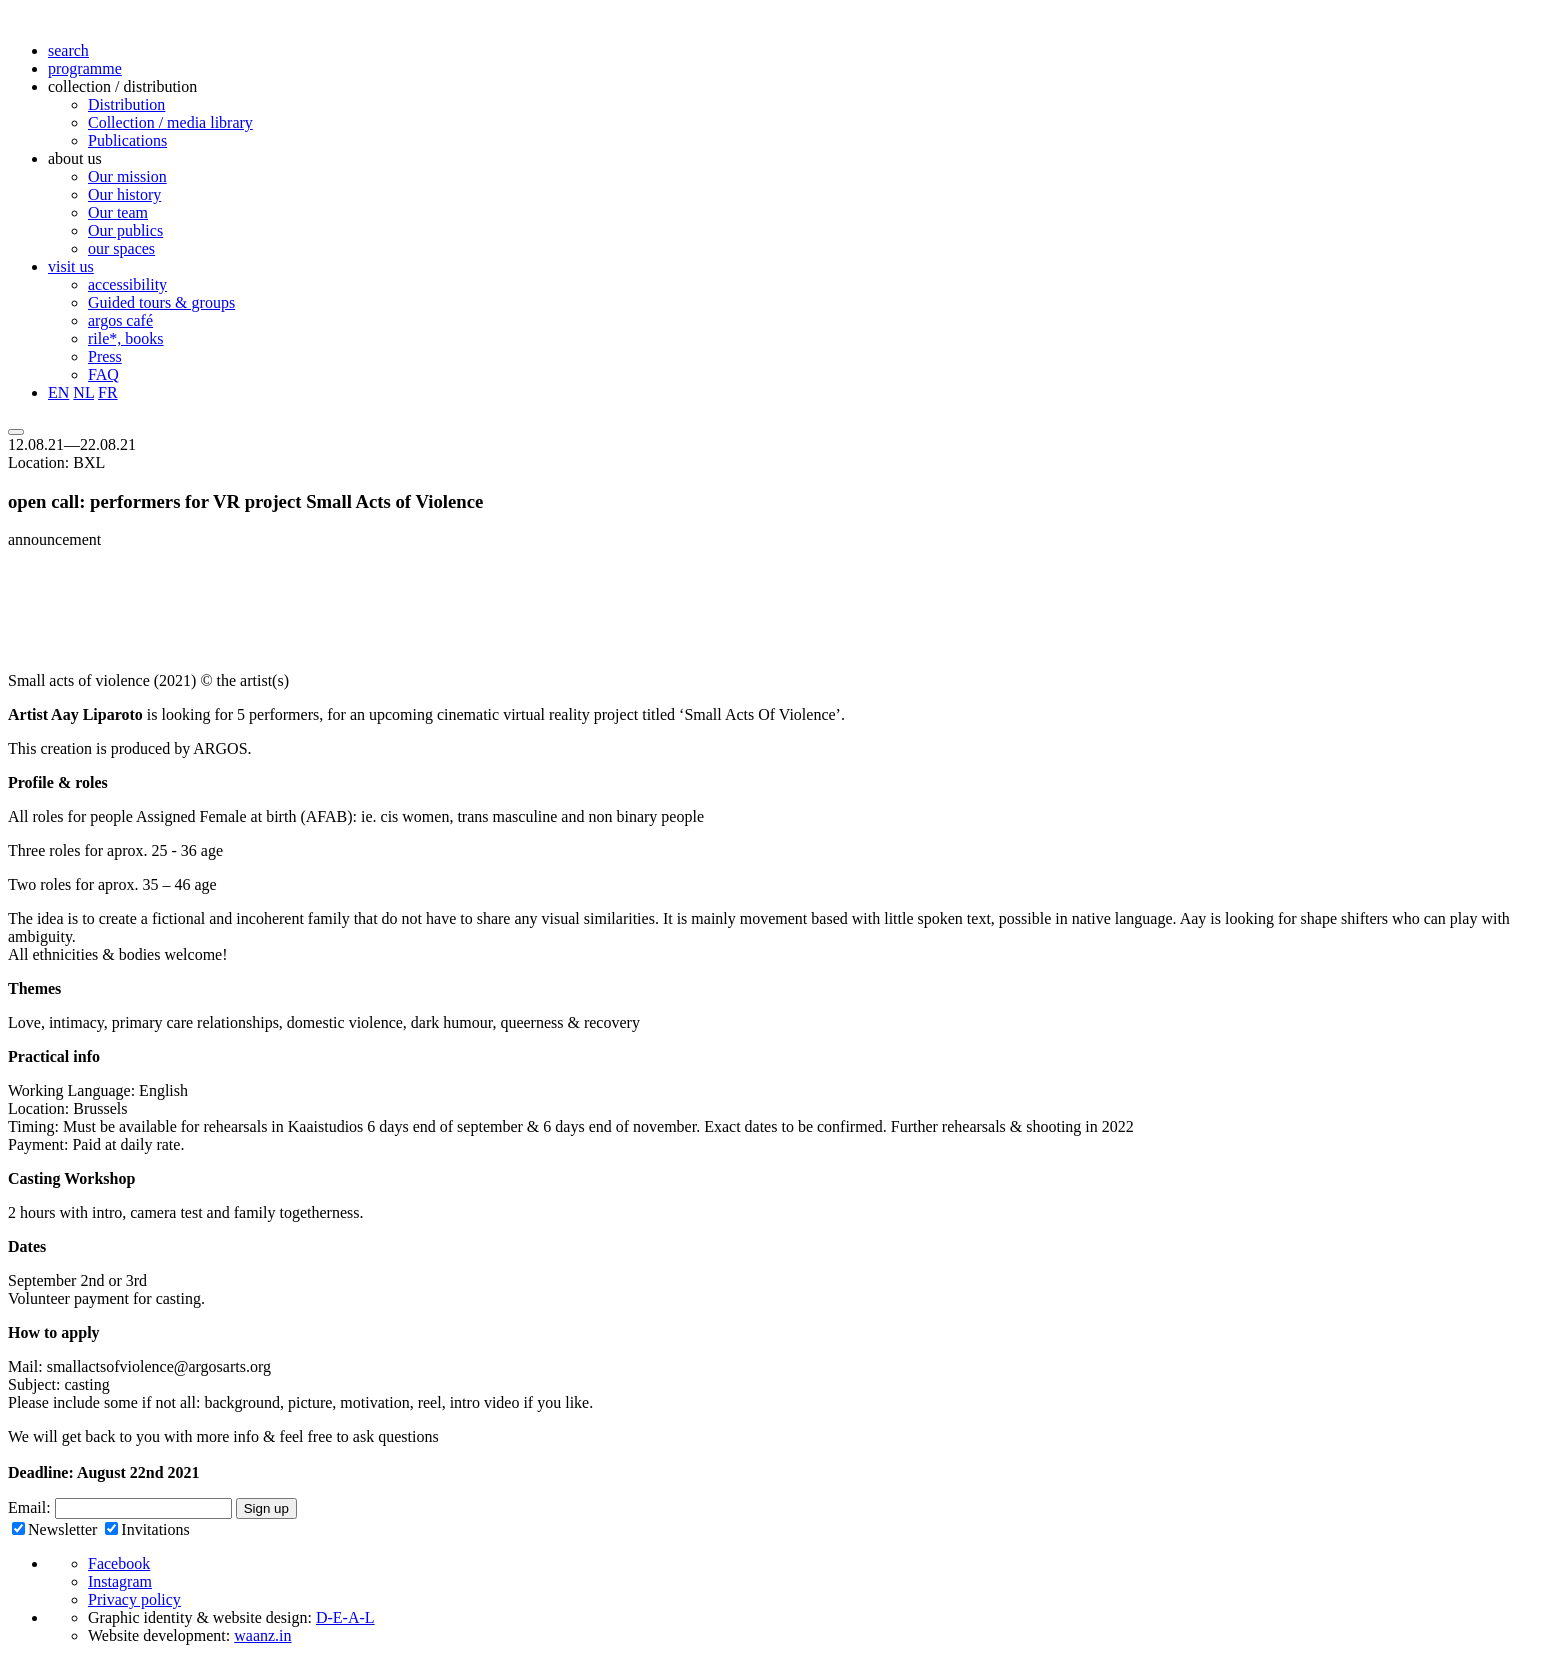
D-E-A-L (345, 1617)
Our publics (125, 230)
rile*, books (126, 338)
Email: (31, 1507)
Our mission (127, 176)
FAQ (103, 374)
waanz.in (262, 1635)
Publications (127, 140)
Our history (124, 194)
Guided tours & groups (161, 302)
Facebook (119, 1563)
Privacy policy (134, 1599)
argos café (120, 320)
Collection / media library (170, 122)
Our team (118, 212)
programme (85, 68)
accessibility (127, 284)
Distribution (126, 104)
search (68, 50)
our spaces (121, 248)
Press (105, 356)
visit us (71, 266)
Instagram (120, 1581)
